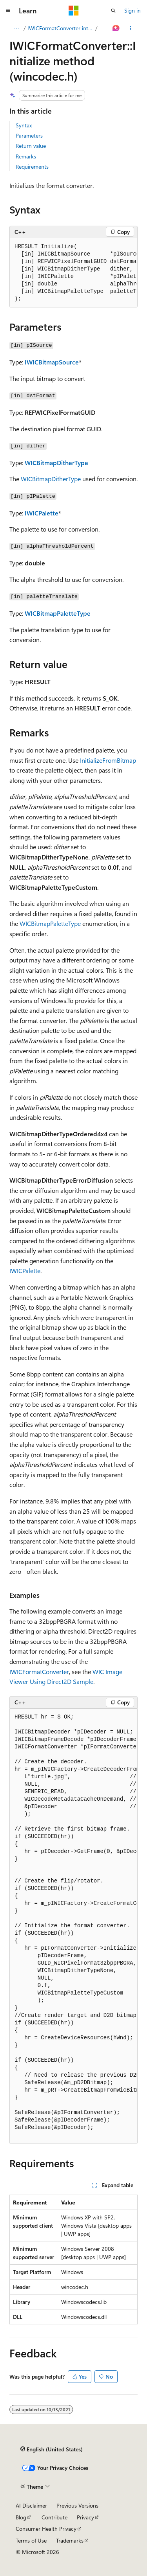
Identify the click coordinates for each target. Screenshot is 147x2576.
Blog (21, 2517)
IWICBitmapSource (52, 362)
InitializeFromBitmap (108, 760)
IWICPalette (41, 513)
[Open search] (113, 11)
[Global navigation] (8, 11)
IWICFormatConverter (39, 1671)
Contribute (54, 2517)
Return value (31, 145)
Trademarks (69, 2540)
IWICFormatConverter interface (60, 28)
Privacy (85, 2517)
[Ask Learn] (116, 28)
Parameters (29, 135)
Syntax (24, 125)
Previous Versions (77, 2505)
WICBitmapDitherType (56, 462)
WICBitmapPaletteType (58, 613)
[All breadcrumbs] (16, 28)
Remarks (26, 156)
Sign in (132, 10)
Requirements (32, 166)
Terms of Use (31, 2540)
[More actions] (131, 28)
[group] (73, 273)
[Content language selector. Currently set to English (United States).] (51, 2449)
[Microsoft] (74, 11)
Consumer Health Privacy (46, 2528)
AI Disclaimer (31, 2505)
